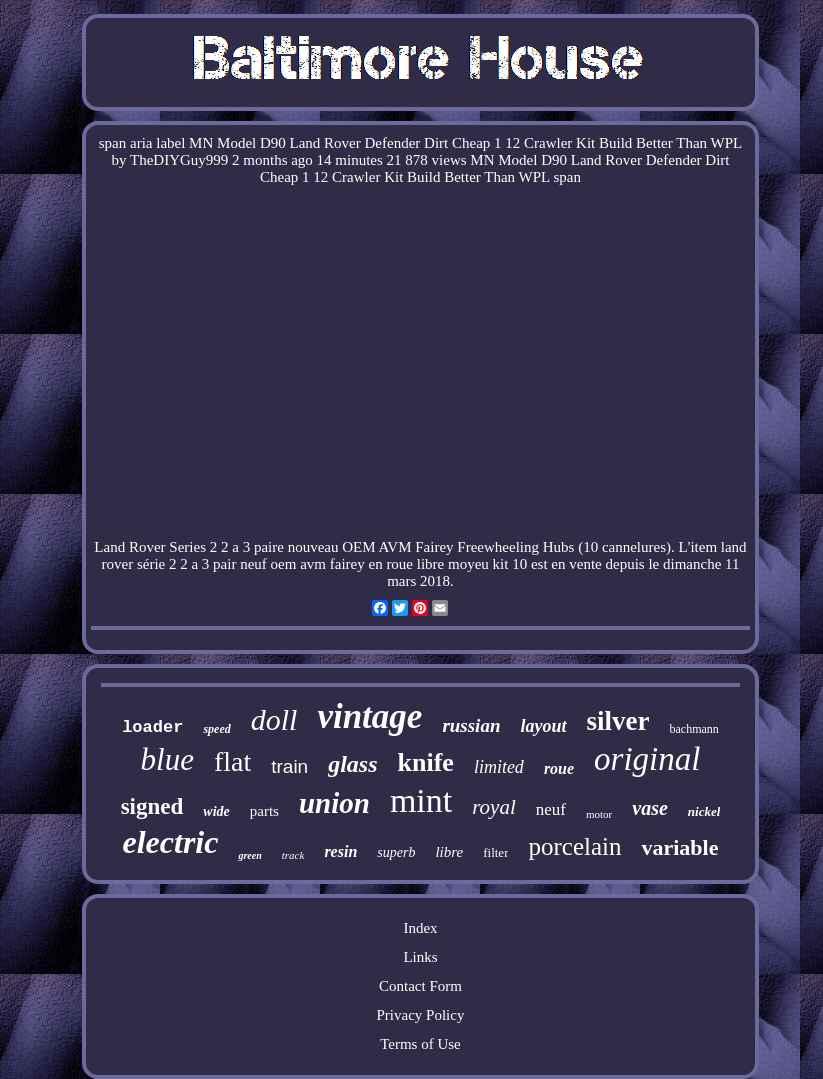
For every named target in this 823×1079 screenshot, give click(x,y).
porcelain (574, 846)
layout (543, 726)
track (293, 855)
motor (599, 814)
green (249, 855)
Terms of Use (420, 1044)
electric (171, 842)
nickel (704, 811)
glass (352, 764)
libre (449, 852)
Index (420, 928)
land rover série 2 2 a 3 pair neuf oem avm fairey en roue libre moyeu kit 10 (424, 555)
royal (494, 807)
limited (499, 767)
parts (264, 811)
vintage (369, 716)
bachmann (693, 729)
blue (167, 759)
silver (618, 721)
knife (426, 762)
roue (559, 768)
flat (232, 761)
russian (471, 725)
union (334, 803)
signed (152, 806)
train (289, 766)
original (647, 759)
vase (650, 808)
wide (216, 811)
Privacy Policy (421, 1015)
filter (495, 852)
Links (420, 957)
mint (421, 800)
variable (679, 847)
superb (396, 852)
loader (152, 727)
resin (340, 851)
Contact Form (420, 986)
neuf (551, 809)
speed (216, 729)
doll (274, 719)
